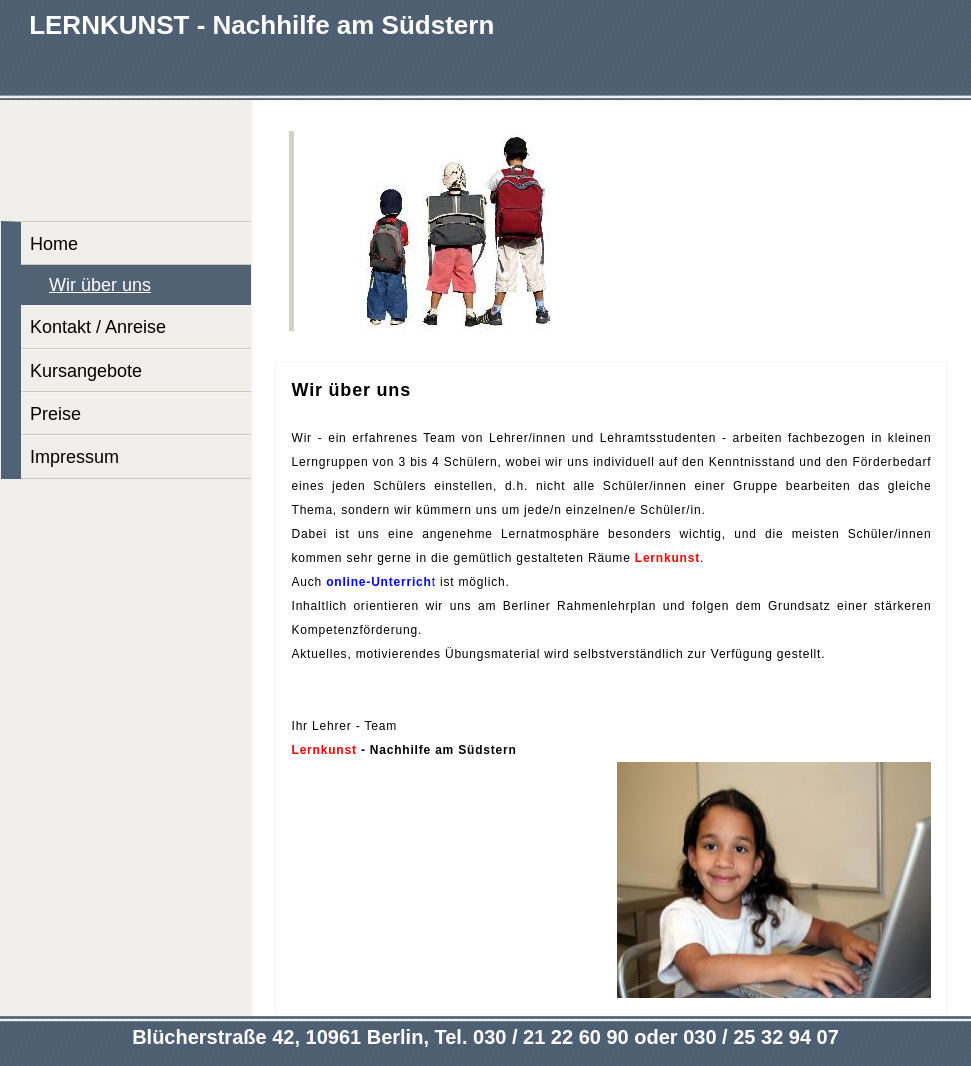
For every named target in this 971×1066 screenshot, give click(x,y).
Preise (55, 414)
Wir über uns (100, 285)
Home (54, 244)
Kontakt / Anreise (98, 327)
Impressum (74, 457)
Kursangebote (86, 371)
